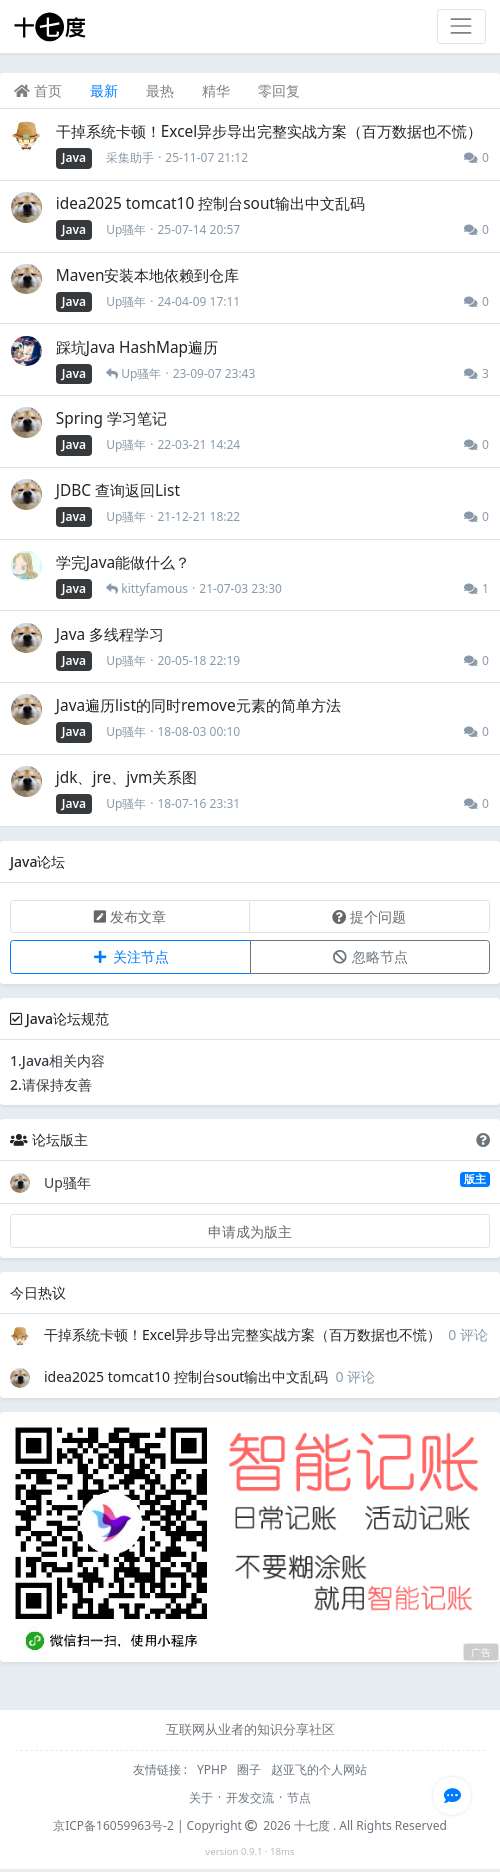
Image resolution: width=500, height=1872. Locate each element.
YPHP (213, 1769)
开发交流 (250, 1797)
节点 (299, 1797)
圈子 (250, 1769)
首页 (38, 90)
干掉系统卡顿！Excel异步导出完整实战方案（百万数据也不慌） (242, 1334)
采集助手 (130, 157)
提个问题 (369, 916)
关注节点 (130, 956)
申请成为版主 (250, 1231)
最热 (160, 90)
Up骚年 (126, 229)
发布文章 (130, 916)
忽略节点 (369, 956)
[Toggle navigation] (461, 26)
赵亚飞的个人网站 (319, 1769)
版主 (475, 1179)
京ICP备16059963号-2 (113, 1825)
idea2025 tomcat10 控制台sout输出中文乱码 (186, 1376)
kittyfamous (154, 588)
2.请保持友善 (51, 1084)
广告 (481, 1653)
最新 (104, 90)
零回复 (279, 90)
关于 (201, 1797)
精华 (216, 90)
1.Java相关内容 (57, 1060)
